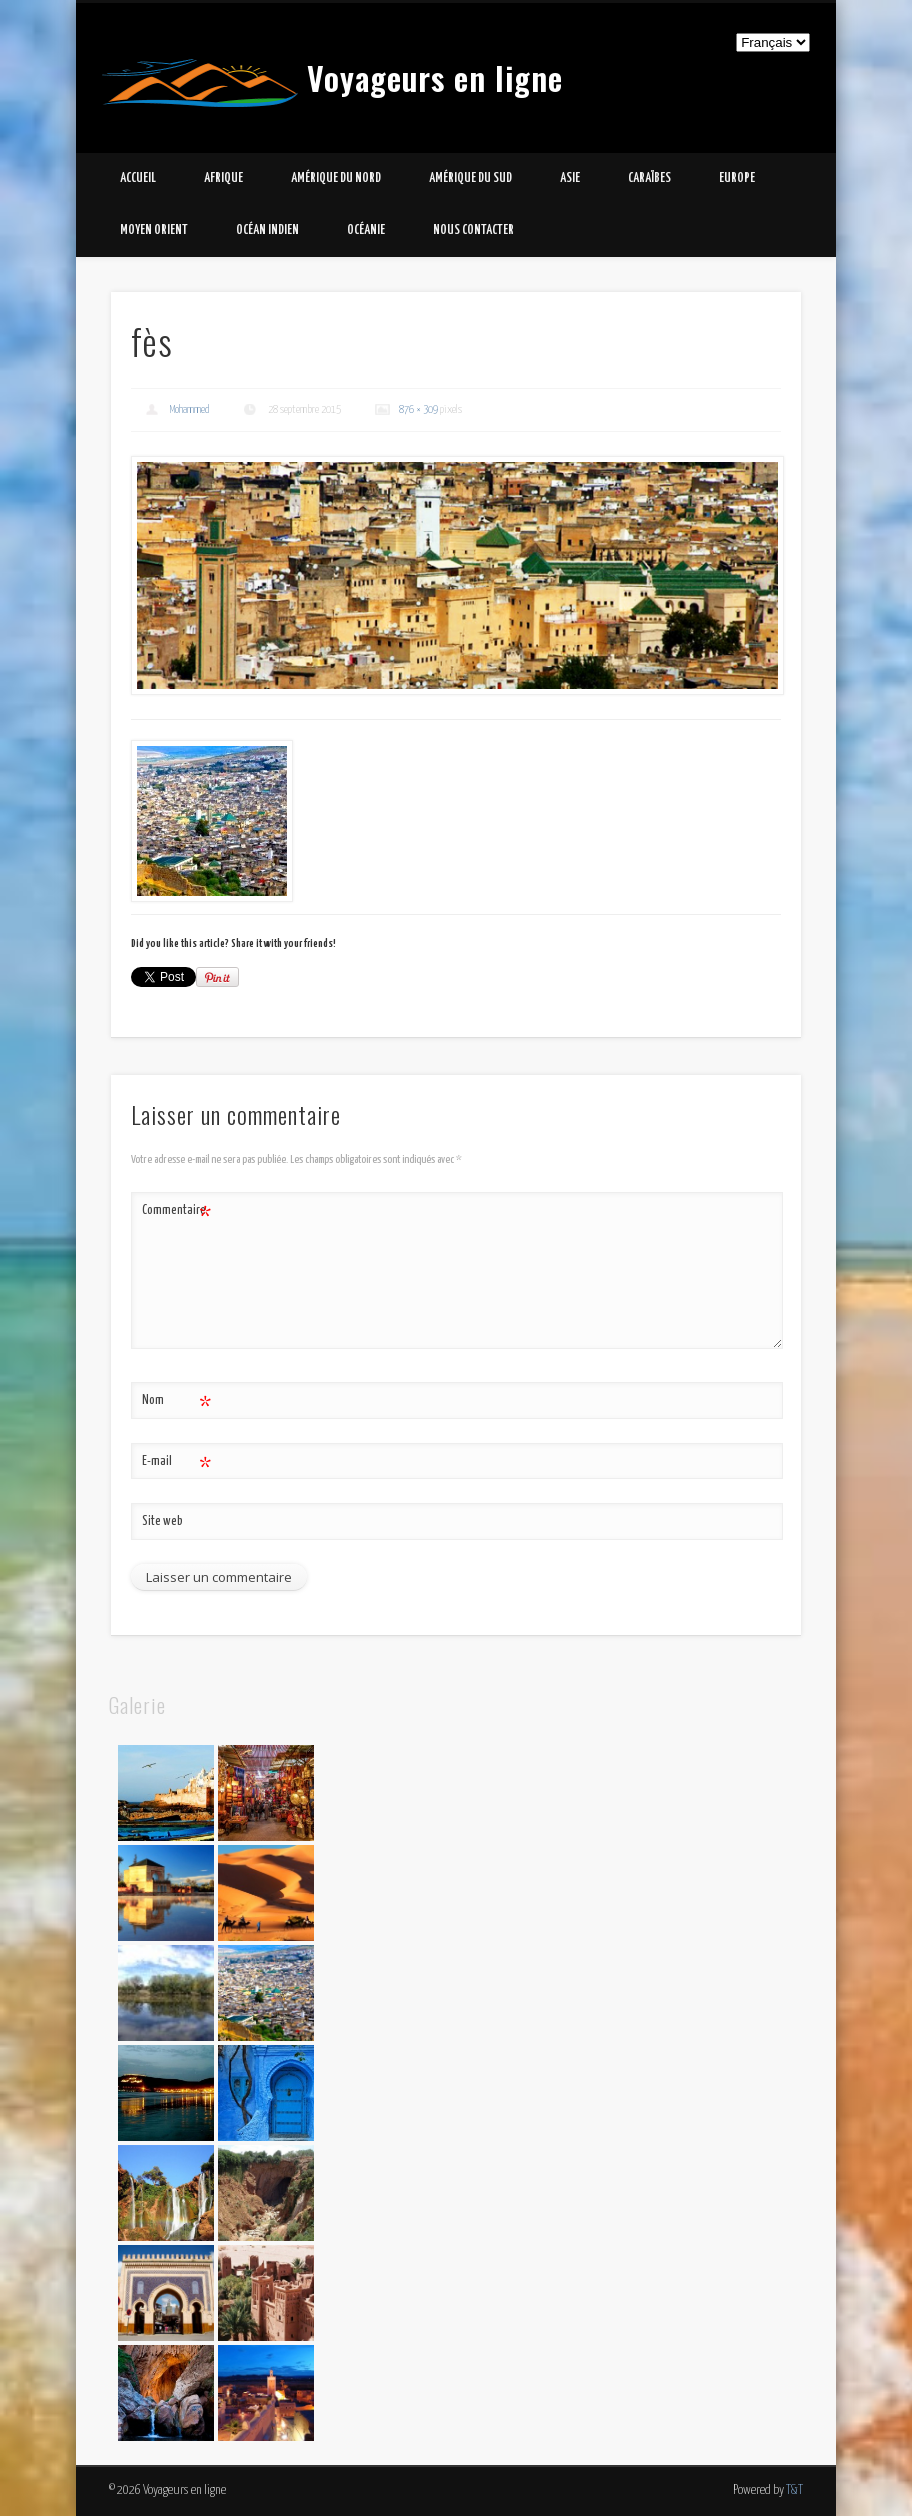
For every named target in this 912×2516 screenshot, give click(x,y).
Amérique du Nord (336, 178)
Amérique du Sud (470, 178)
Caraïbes (649, 178)
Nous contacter (473, 230)
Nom (176, 1401)
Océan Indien (267, 230)
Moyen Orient (154, 230)
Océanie (366, 230)
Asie (570, 178)
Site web (162, 1521)
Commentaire (176, 1211)
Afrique (223, 178)
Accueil (138, 178)
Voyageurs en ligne (435, 77)
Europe (737, 178)
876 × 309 (418, 409)
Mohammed (190, 409)
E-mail (176, 1462)
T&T (794, 2490)
